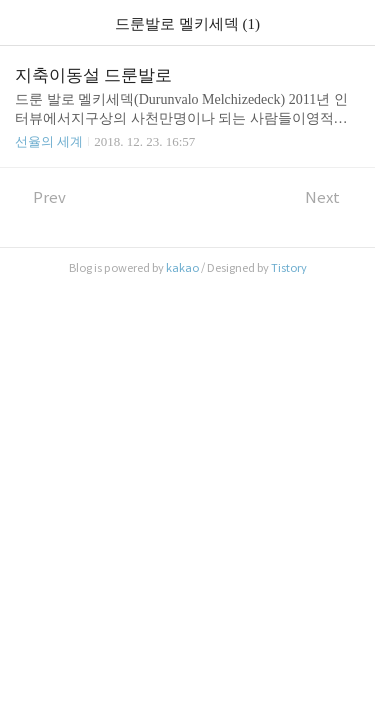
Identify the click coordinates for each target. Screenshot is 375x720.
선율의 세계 (49, 141)
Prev (40, 197)
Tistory (289, 268)
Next (332, 197)
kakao (182, 268)
